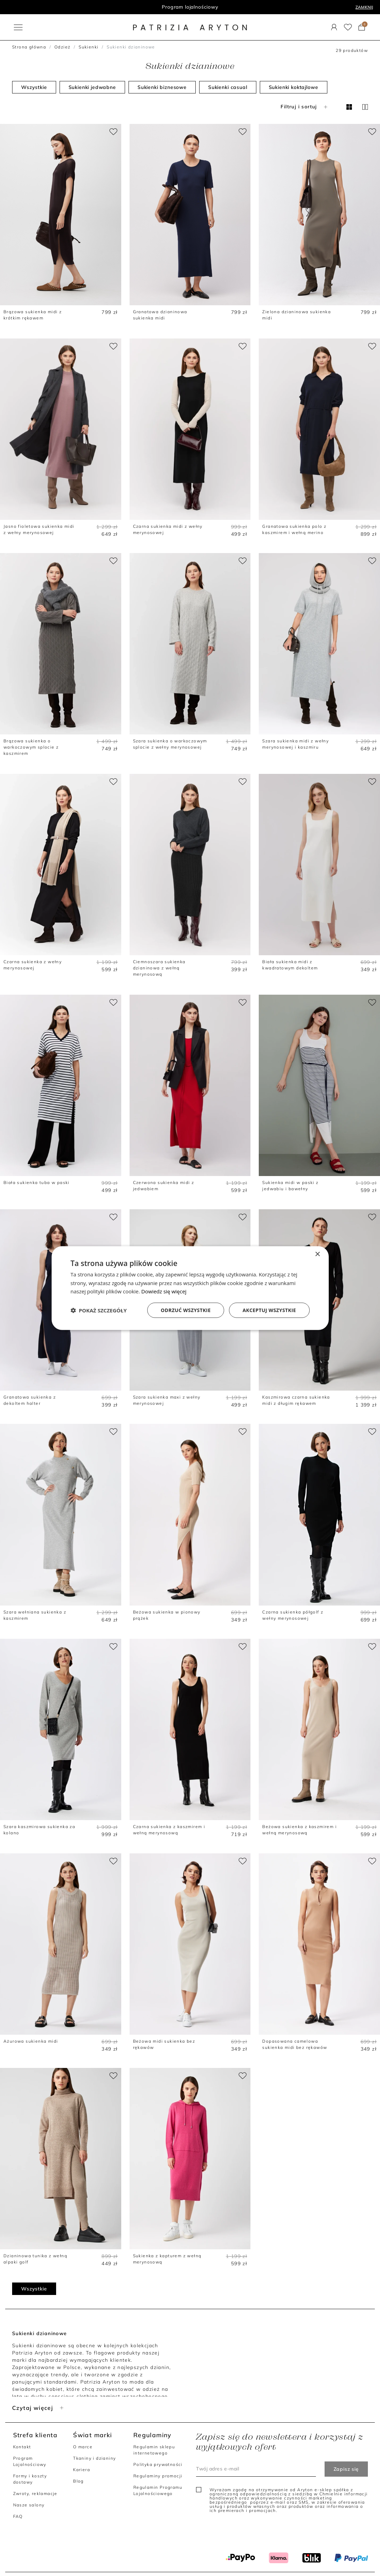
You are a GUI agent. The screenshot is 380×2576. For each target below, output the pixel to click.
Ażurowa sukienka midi (30, 2041)
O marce (82, 2446)
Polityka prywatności (158, 2464)
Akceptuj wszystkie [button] (269, 1310)
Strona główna (29, 46)
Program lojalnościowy (190, 7)
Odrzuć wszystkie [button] (186, 1310)
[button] (99, 1310)
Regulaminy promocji (158, 2475)
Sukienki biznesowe (162, 87)
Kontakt (22, 2446)
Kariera (81, 2469)
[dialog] (190, 1288)
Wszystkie (34, 87)
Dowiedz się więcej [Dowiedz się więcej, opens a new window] (163, 1291)
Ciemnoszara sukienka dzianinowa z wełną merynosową (159, 968)
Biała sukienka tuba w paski (36, 1182)
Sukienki (88, 46)
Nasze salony (29, 2504)
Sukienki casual (227, 87)
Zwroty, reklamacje (35, 2493)
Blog (78, 2481)
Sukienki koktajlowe (293, 87)
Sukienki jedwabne (92, 87)
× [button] (317, 1254)
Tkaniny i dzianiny (94, 2458)
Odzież (62, 46)
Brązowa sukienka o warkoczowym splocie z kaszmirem (31, 747)
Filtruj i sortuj (305, 106)
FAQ (18, 2516)
